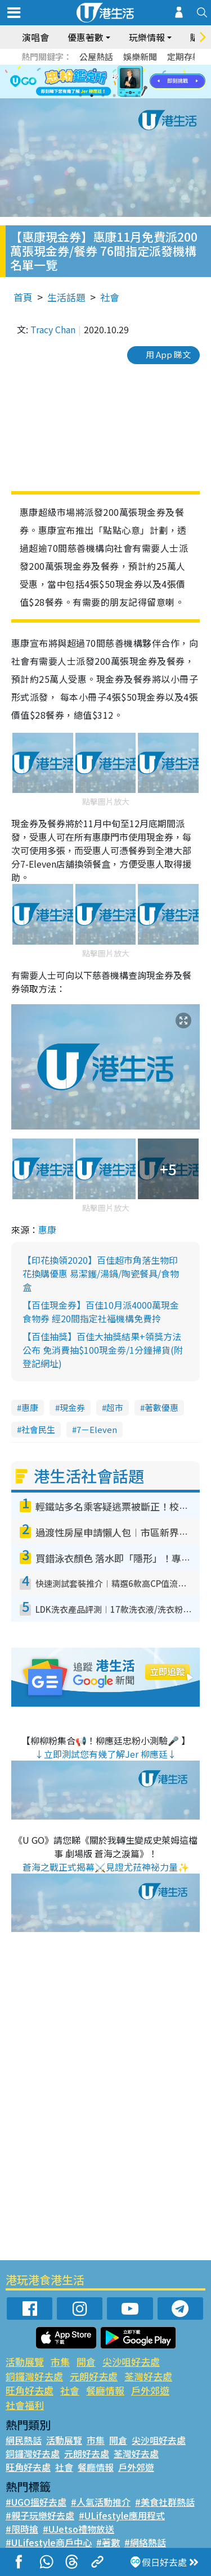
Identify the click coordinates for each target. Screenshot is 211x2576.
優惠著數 (86, 37)
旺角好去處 (29, 2390)
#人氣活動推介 (101, 2502)
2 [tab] (91, 95)
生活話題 (66, 297)
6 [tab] (136, 95)
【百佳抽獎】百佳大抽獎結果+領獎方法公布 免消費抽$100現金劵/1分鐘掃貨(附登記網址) (103, 1350)
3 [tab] (103, 95)
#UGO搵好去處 (36, 2502)
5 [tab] (125, 95)
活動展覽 (25, 2362)
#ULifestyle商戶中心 (49, 2542)
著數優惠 (161, 1407)
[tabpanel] (105, 81)
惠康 (47, 1229)
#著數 (108, 2542)
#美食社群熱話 (165, 2502)
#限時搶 (22, 2529)
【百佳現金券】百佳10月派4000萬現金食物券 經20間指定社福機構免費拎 (101, 1311)
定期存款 (184, 56)
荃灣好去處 (148, 2376)
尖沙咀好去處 (131, 2362)
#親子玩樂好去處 (40, 2515)
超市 (114, 1407)
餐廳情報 (105, 2390)
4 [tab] (114, 95)
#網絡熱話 (145, 2542)
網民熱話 (24, 2440)
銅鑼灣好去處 (34, 2376)
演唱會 (35, 37)
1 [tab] (80, 95)
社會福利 (25, 2405)
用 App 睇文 (168, 354)
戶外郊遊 (150, 2390)
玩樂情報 (147, 37)
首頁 (23, 297)
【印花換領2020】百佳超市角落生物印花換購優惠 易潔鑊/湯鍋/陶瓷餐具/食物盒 (101, 1273)
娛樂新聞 (140, 56)
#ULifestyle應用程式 (122, 2515)
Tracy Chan (52, 329)
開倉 (86, 2362)
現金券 (72, 1407)
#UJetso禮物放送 (78, 2529)
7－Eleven (97, 1429)
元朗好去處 (94, 2376)
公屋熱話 (96, 56)
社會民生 (38, 1429)
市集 (60, 2362)
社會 (109, 297)
